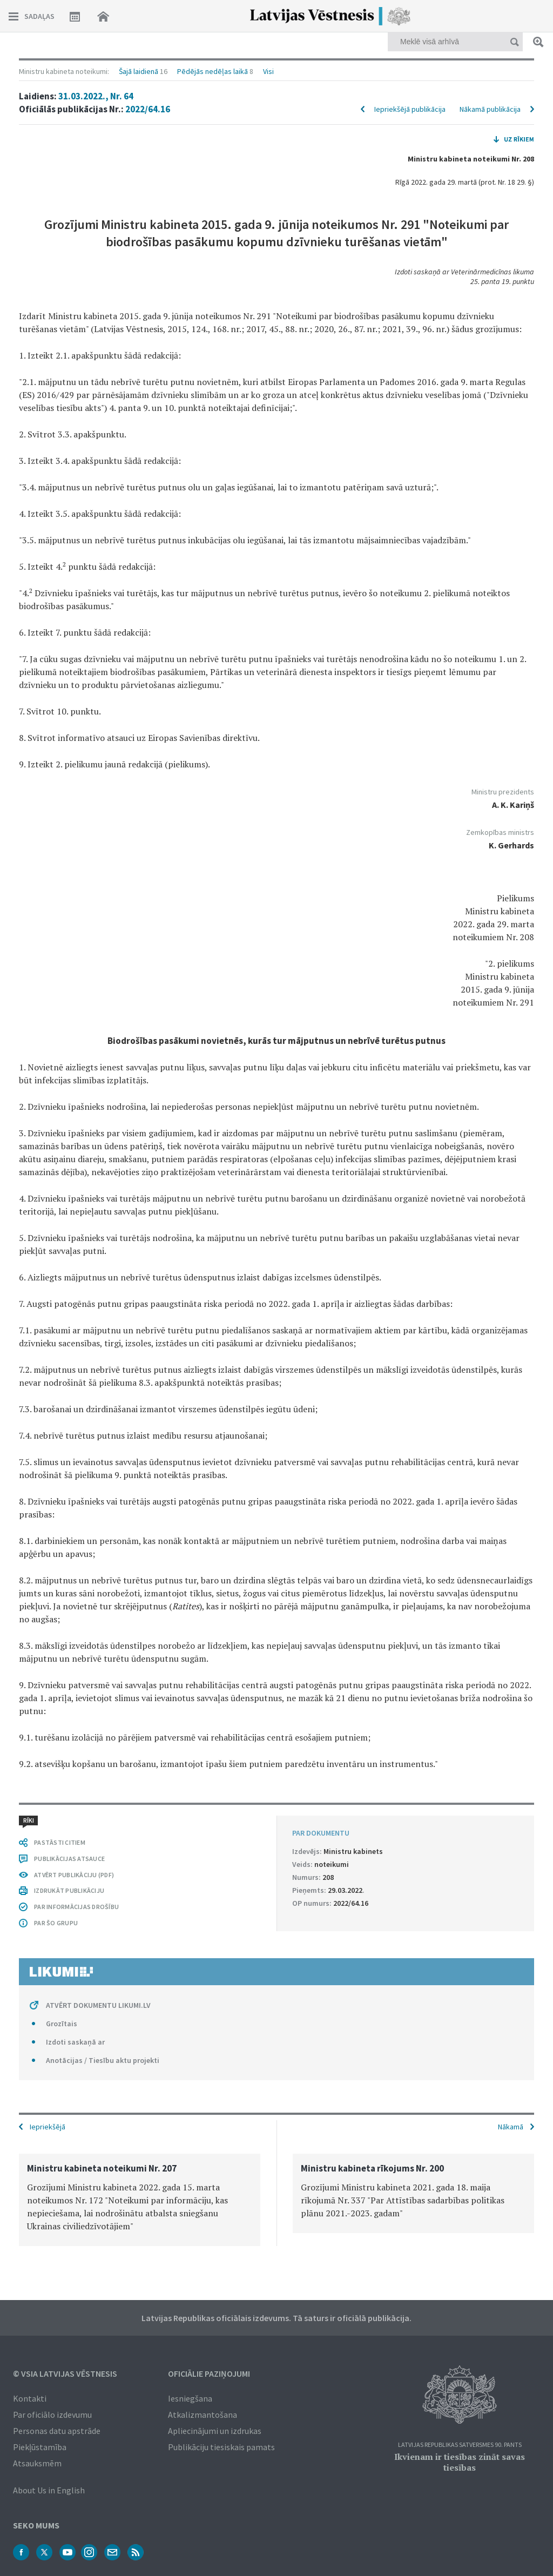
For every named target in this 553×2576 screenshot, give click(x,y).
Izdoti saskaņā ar (75, 2042)
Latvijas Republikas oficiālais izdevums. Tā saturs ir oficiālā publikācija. (276, 2317)
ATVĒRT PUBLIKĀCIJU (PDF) (74, 1875)
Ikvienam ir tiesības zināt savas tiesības (459, 2462)
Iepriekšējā (47, 2127)
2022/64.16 (147, 109)
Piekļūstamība (39, 2447)
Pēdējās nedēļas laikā (212, 71)
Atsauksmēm (37, 2463)
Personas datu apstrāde (56, 2430)
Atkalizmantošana (202, 2414)
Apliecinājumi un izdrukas (214, 2430)
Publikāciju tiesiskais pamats (221, 2447)
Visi (268, 71)
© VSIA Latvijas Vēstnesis (65, 2373)
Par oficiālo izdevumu (52, 2414)
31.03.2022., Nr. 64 (95, 96)
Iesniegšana (190, 2398)
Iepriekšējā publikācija (410, 109)
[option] (139, 2200)
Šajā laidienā (138, 71)
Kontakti (29, 2398)
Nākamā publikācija (490, 109)
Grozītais (61, 2023)
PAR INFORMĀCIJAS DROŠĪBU (76, 1907)
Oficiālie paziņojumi (209, 2373)
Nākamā (510, 2127)
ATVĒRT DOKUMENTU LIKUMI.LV (98, 2005)
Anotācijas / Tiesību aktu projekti (102, 2060)
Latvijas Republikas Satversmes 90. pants (460, 2445)
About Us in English (49, 2490)
